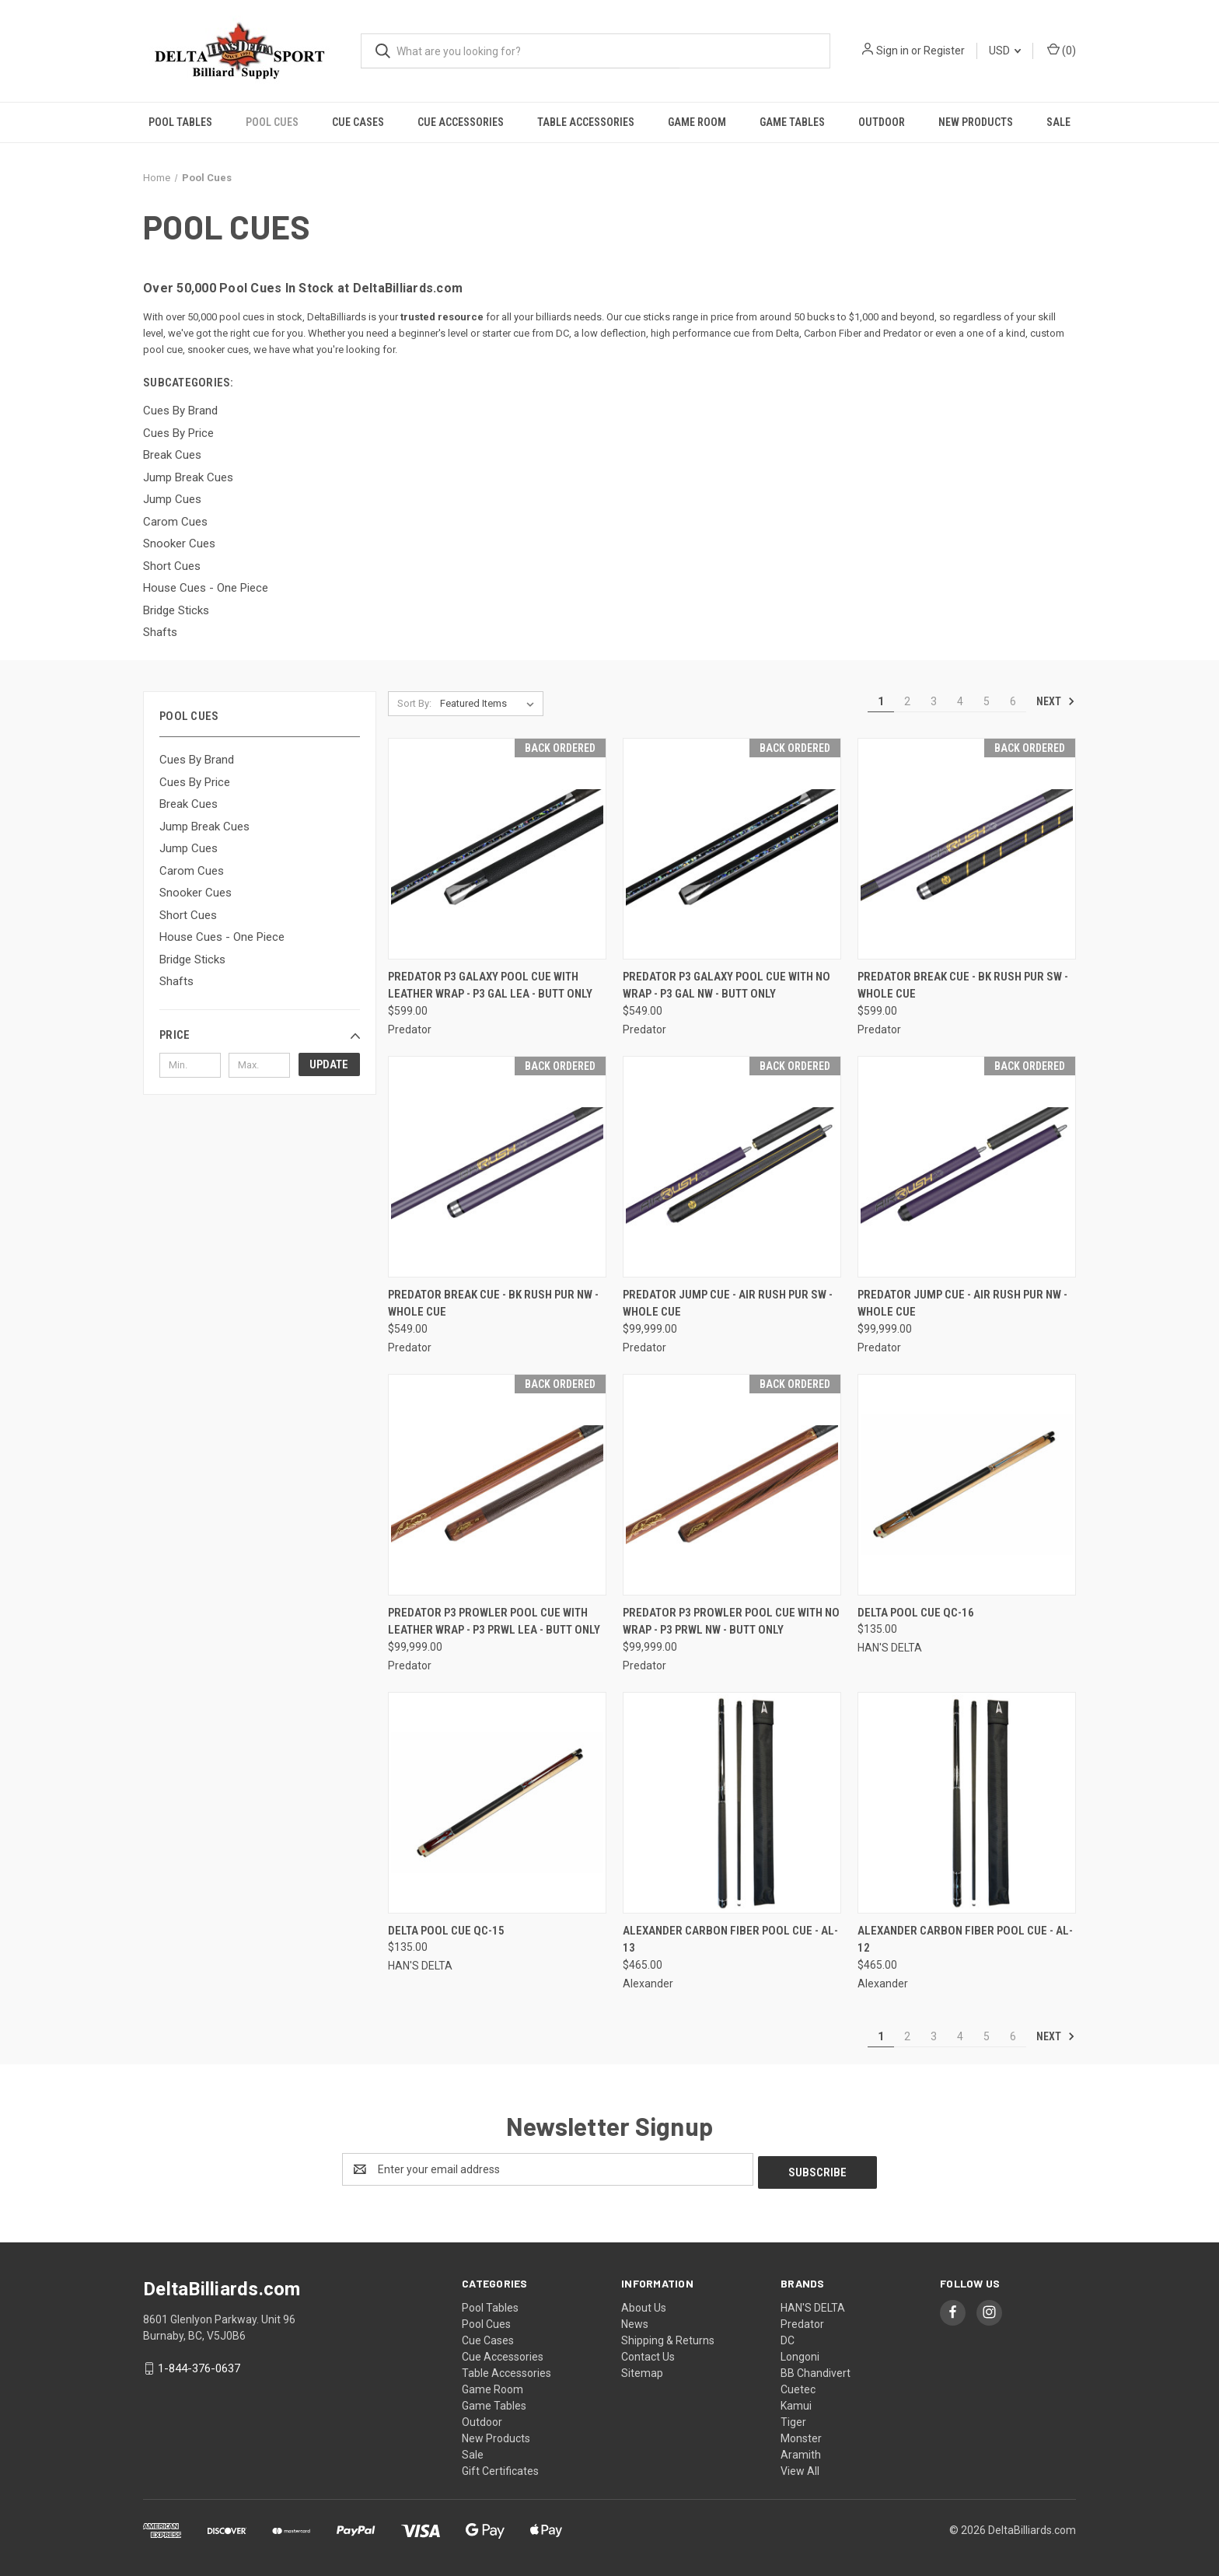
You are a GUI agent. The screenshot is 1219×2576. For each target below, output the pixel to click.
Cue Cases (358, 122)
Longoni (800, 2353)
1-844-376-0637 (199, 2365)
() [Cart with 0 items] (1061, 50)
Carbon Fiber (832, 333)
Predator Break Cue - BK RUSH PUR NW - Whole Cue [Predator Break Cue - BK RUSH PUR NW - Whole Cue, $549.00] (493, 1303)
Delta (787, 333)
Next (1055, 701)
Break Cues (188, 804)
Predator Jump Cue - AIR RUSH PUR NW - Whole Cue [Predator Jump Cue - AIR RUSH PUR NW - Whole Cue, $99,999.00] (962, 1303)
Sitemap (642, 2370)
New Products (975, 122)
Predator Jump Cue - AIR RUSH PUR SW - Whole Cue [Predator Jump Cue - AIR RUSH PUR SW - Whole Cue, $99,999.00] (728, 1303)
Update (328, 1064)
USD (1005, 50)
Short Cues (188, 915)
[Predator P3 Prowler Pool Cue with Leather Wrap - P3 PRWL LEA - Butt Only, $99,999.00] (497, 1484)
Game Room (697, 122)
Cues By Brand (196, 760)
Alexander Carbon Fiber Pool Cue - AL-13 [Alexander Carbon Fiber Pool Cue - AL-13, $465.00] (730, 1940)
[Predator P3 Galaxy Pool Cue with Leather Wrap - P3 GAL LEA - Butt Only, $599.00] (497, 848)
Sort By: (414, 703)
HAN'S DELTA (813, 2304)
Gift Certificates (500, 2468)
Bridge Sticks (192, 959)
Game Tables (792, 122)
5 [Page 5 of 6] (986, 701)
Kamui (796, 2402)
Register (944, 50)
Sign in (892, 50)
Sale (1058, 122)
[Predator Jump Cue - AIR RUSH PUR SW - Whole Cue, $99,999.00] (732, 1166)
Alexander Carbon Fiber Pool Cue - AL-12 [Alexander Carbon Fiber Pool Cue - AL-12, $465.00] (965, 1940)
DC (562, 333)
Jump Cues (188, 848)
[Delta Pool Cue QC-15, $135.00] (497, 1802)
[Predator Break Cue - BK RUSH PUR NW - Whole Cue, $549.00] (497, 1166)
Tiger (793, 2419)
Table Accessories (585, 122)
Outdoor (881, 122)
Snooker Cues (195, 893)
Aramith (801, 2451)
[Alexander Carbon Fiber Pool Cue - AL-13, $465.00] (732, 1802)
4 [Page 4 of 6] (960, 701)
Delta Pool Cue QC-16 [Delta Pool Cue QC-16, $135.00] (915, 1613)
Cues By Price (194, 782)
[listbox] (490, 703)
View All (800, 2468)
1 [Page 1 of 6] (881, 701)
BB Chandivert (816, 2370)
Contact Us (648, 2353)
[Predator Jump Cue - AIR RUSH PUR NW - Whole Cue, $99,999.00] (967, 1166)
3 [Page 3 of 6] (934, 701)
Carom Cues (191, 871)
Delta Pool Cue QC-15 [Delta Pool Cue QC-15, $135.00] (446, 1931)
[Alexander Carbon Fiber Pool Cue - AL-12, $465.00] (967, 1802)
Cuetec (798, 2386)
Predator (902, 333)
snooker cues (218, 349)
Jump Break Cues (204, 827)
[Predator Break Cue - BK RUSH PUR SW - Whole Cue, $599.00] (967, 848)
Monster (801, 2435)
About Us (643, 2304)
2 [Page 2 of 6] (907, 701)
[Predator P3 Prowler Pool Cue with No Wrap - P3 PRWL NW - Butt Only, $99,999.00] (732, 1484)
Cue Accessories (460, 122)
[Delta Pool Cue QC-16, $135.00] (967, 1484)
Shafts (176, 981)
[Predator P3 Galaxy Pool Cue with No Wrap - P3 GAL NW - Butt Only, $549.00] (732, 848)
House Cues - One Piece (222, 937)
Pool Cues (272, 122)
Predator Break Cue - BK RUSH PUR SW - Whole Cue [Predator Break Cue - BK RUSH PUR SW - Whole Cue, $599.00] (962, 985)
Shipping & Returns (667, 2337)
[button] (259, 1035)
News (634, 2321)
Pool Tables (180, 122)
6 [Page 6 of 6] (1013, 701)
